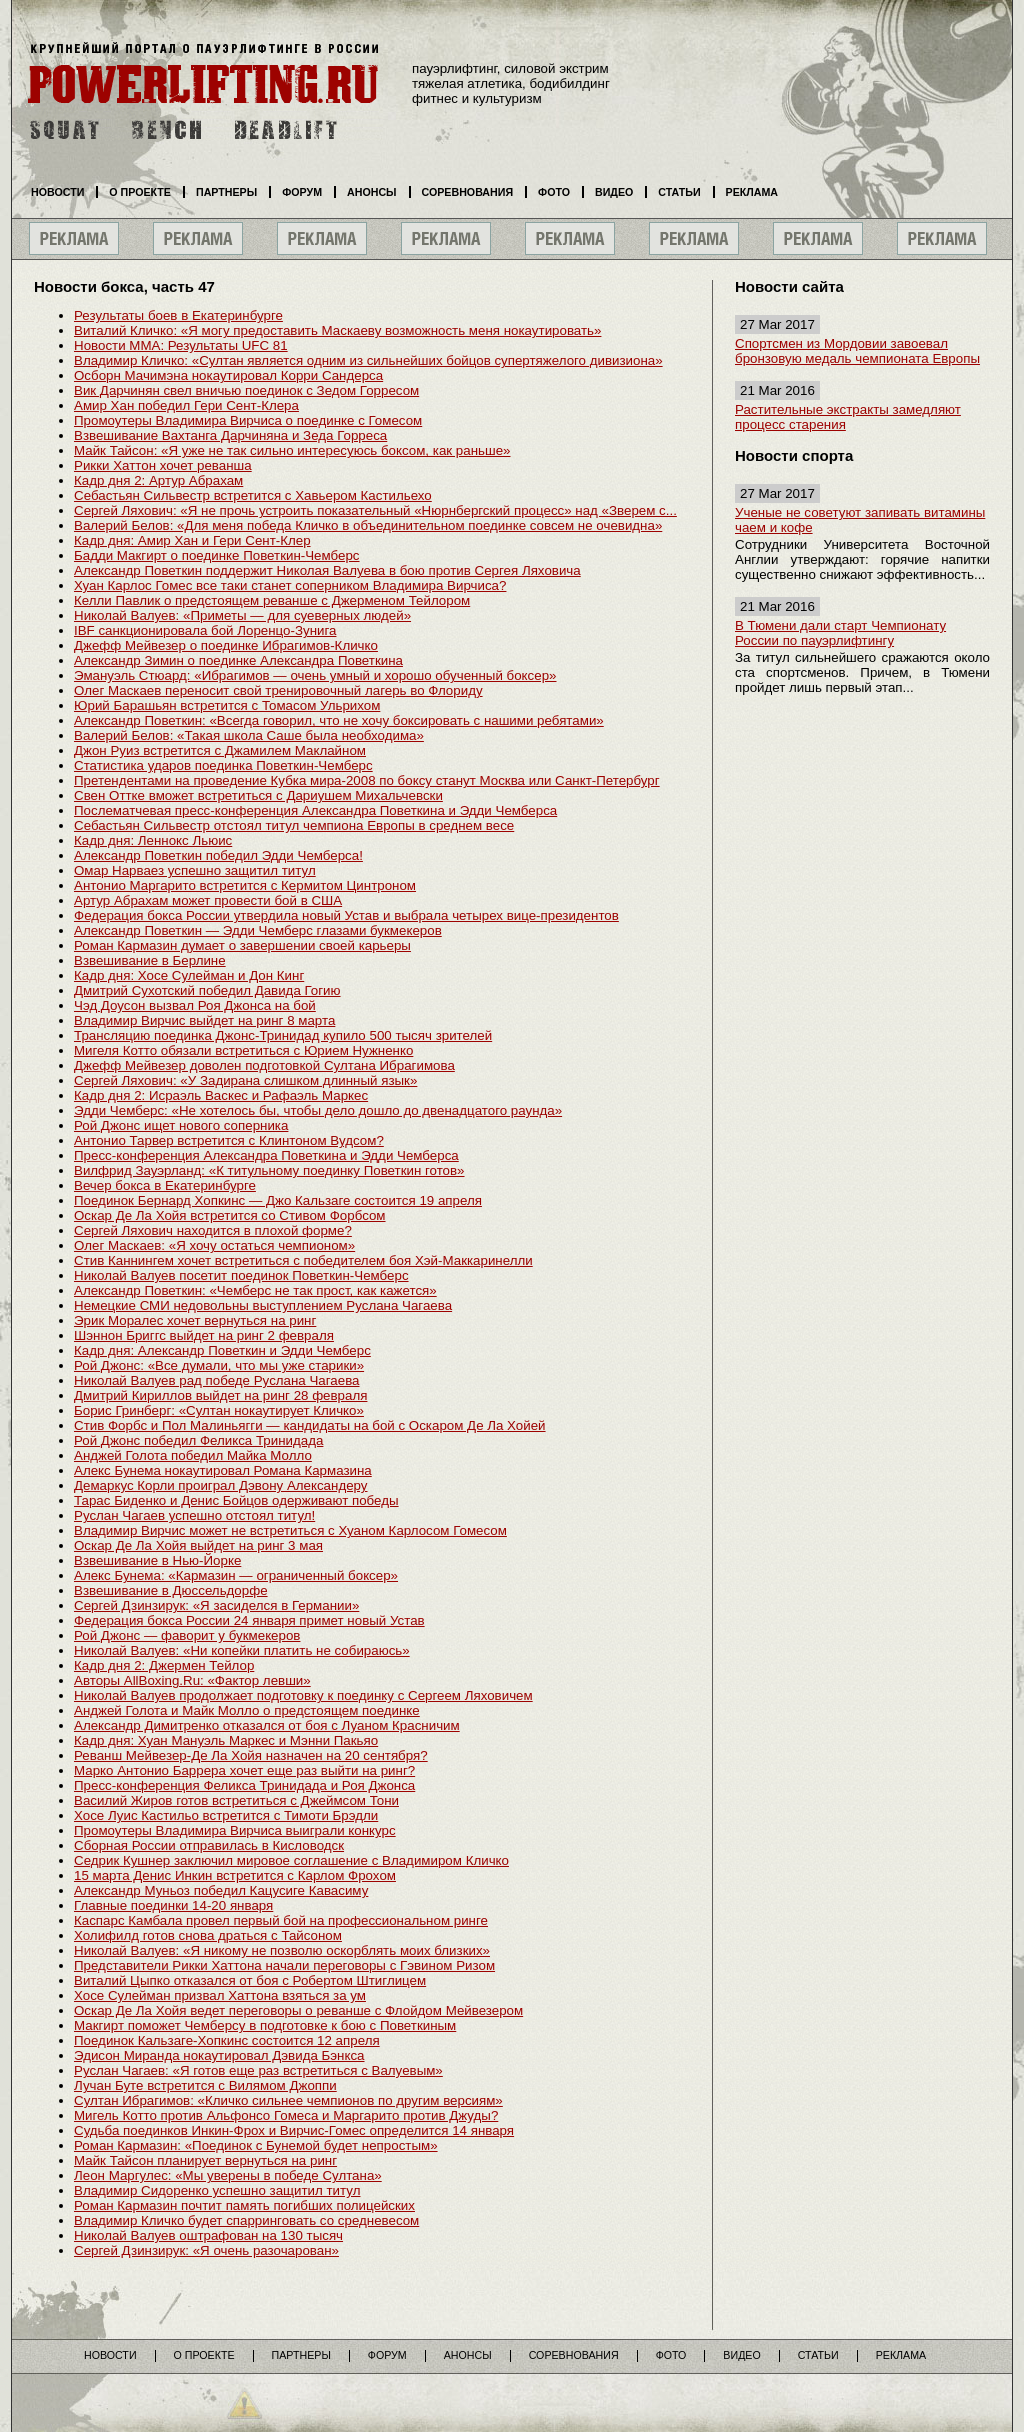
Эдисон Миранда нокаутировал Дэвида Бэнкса (219, 2055)
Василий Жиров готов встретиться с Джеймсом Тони (236, 1800)
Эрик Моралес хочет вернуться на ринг (195, 1320)
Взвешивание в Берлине (150, 960)
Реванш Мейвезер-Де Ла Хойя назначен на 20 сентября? (251, 1755)
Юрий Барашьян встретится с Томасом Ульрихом (227, 705)
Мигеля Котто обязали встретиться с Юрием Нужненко (243, 1050)
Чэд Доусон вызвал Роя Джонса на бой (195, 1005)
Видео (614, 192)
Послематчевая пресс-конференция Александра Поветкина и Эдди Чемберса (315, 810)
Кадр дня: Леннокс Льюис (153, 840)
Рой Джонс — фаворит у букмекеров (187, 1635)
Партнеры (226, 192)
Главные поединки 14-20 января (173, 1905)
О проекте (140, 192)
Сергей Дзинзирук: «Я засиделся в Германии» (216, 1605)
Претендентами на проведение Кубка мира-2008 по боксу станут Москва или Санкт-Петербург (367, 780)
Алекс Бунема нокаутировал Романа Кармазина (223, 1470)
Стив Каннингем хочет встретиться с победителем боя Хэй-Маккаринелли (303, 1260)
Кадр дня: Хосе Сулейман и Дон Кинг (189, 975)
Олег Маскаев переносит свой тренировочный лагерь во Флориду (278, 690)
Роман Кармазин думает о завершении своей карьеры (242, 945)
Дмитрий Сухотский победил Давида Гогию (207, 990)
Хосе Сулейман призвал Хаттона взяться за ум (220, 1995)
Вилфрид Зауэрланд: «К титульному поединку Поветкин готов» (269, 1170)
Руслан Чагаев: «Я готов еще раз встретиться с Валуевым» (258, 2070)
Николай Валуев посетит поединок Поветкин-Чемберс (241, 1275)
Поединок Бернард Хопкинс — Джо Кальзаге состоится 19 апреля (278, 1200)
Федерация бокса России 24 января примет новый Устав (249, 1620)
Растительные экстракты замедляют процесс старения (848, 417)
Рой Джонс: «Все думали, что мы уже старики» (219, 1365)
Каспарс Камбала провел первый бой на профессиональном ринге (281, 1920)
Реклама (752, 192)
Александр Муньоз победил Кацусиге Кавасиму (221, 1890)
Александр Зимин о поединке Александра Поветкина (238, 660)
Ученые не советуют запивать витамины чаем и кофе (860, 520)
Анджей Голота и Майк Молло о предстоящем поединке (247, 1710)
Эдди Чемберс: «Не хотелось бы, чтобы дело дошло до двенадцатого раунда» (318, 1110)
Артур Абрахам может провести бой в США (208, 900)
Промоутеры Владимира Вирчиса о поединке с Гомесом (248, 420)
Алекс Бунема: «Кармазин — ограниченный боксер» (236, 1575)
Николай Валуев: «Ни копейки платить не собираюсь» (242, 1650)
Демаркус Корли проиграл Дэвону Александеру (221, 1485)
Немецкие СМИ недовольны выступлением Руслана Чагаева (263, 1305)
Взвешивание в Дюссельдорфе (171, 1590)
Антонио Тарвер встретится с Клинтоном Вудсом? (229, 1140)
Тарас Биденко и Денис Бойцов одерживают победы (236, 1500)
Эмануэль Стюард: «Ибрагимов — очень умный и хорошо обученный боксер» (315, 675)
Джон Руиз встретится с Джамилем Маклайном (220, 750)
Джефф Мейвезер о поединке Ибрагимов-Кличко (226, 645)
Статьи (679, 192)
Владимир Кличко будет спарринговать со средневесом (246, 2220)
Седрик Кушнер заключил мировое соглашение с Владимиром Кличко (291, 1860)
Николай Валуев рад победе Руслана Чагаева (217, 1380)
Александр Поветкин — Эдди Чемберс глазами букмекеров (258, 930)
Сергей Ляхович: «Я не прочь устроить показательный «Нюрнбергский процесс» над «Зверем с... (375, 510)
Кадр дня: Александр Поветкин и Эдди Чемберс (222, 1350)
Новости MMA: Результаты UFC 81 (181, 345)
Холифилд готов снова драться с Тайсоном (208, 1935)
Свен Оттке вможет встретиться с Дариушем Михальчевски (258, 795)
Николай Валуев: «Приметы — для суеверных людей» (242, 615)
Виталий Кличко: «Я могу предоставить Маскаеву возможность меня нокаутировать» (337, 330)
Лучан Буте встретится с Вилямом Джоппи (205, 2085)
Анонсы (372, 192)
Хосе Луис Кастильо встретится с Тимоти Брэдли (226, 1815)
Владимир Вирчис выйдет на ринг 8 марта (204, 1020)
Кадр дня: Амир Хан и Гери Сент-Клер (192, 540)
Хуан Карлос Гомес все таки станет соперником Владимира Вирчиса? (290, 585)
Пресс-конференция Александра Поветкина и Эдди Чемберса (266, 1155)
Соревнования (468, 192)
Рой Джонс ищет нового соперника (181, 1125)
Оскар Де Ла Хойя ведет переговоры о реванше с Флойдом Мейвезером (298, 2010)
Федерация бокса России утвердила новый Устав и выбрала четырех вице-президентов (346, 915)
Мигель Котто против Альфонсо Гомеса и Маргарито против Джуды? (286, 2115)
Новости (57, 192)
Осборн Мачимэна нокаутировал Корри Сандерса (228, 375)
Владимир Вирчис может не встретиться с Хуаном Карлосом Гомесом (290, 1530)
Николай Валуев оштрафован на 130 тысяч (208, 2235)
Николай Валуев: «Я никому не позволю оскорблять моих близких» (282, 1950)
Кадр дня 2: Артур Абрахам (158, 480)
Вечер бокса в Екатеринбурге (165, 1185)
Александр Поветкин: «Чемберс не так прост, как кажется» (255, 1290)
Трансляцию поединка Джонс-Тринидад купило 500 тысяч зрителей (283, 1035)
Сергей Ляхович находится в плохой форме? (213, 1230)
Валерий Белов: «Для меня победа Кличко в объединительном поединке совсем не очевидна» (368, 525)
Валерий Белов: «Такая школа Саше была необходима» (249, 735)
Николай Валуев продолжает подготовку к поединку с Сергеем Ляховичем (303, 1695)
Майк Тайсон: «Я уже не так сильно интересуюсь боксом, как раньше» (292, 450)
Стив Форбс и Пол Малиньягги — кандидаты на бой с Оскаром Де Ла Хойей (310, 1425)
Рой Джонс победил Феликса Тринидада (198, 1440)
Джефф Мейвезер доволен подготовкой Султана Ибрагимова (264, 1065)
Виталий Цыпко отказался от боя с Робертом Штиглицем (250, 1980)
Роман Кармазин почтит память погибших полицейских (244, 2205)
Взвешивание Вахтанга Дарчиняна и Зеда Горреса (230, 435)
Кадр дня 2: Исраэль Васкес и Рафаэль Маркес (221, 1095)
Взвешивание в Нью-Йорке (157, 1560)
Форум (302, 192)
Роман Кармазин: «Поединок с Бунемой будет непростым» (256, 2145)
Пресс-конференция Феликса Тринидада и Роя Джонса (244, 1785)
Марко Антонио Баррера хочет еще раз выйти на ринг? (244, 1770)
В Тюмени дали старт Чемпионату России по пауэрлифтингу (840, 633)
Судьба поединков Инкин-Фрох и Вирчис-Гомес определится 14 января (294, 2130)
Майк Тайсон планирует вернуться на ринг (205, 2160)
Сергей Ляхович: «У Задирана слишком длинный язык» (245, 1080)
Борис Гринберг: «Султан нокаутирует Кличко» (219, 1410)
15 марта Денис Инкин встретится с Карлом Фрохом (235, 1875)
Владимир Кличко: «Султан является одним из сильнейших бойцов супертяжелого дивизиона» (368, 360)
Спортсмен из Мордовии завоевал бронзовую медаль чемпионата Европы (857, 351)
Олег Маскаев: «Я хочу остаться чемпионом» (214, 1245)
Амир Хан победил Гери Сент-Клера (186, 405)
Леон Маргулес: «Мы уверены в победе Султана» (228, 2175)
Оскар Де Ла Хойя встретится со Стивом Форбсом (230, 1215)
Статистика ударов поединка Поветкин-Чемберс (223, 765)
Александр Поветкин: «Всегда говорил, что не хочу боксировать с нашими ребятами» (339, 720)
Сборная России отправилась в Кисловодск (209, 1845)
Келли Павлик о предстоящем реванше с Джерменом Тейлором (272, 600)
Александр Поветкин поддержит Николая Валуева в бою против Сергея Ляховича (327, 570)
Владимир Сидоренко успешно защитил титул (217, 2190)
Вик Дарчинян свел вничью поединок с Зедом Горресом (246, 390)
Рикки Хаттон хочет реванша (163, 465)
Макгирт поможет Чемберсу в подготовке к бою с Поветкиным (265, 2025)
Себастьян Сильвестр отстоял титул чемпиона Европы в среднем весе (294, 825)
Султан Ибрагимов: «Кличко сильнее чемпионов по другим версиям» (288, 2100)
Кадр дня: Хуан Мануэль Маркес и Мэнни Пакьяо (226, 1740)
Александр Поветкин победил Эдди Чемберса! (218, 855)
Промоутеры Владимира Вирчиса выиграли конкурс (235, 1830)
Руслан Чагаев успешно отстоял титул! (194, 1515)
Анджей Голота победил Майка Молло (193, 1455)
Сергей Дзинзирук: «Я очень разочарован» (206, 2250)
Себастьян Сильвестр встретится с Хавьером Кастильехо (253, 495)
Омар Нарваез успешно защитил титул (195, 870)
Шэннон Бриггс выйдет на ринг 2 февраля (204, 1335)
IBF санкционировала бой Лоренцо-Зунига (205, 630)
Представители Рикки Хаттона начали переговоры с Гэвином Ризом (284, 1965)
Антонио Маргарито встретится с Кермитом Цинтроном (245, 885)
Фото (554, 192)
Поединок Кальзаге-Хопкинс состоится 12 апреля (227, 2040)
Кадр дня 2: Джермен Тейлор (164, 1665)
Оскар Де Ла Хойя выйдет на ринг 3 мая (198, 1545)
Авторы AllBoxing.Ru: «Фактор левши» (192, 1680)
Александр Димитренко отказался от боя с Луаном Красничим (267, 1725)
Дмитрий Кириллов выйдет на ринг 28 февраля (220, 1395)
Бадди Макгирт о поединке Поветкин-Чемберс (217, 555)
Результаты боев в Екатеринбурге (178, 315)
